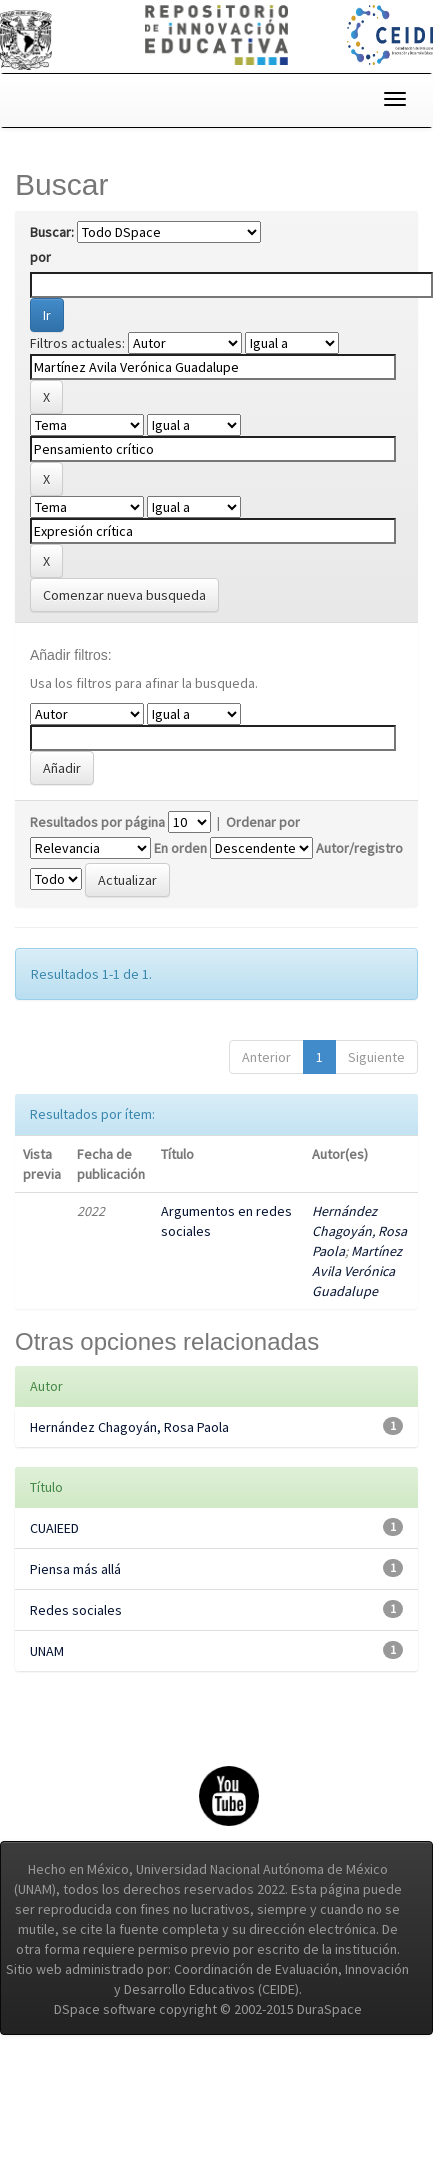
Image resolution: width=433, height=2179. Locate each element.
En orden (180, 848)
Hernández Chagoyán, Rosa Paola (359, 1231)
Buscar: (52, 232)
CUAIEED (54, 1528)
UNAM (47, 1651)
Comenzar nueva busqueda (124, 595)
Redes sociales (76, 1610)
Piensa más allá (75, 1569)
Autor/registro (359, 848)
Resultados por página (97, 822)
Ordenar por (263, 822)
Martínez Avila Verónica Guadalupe (357, 1271)
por (40, 257)
